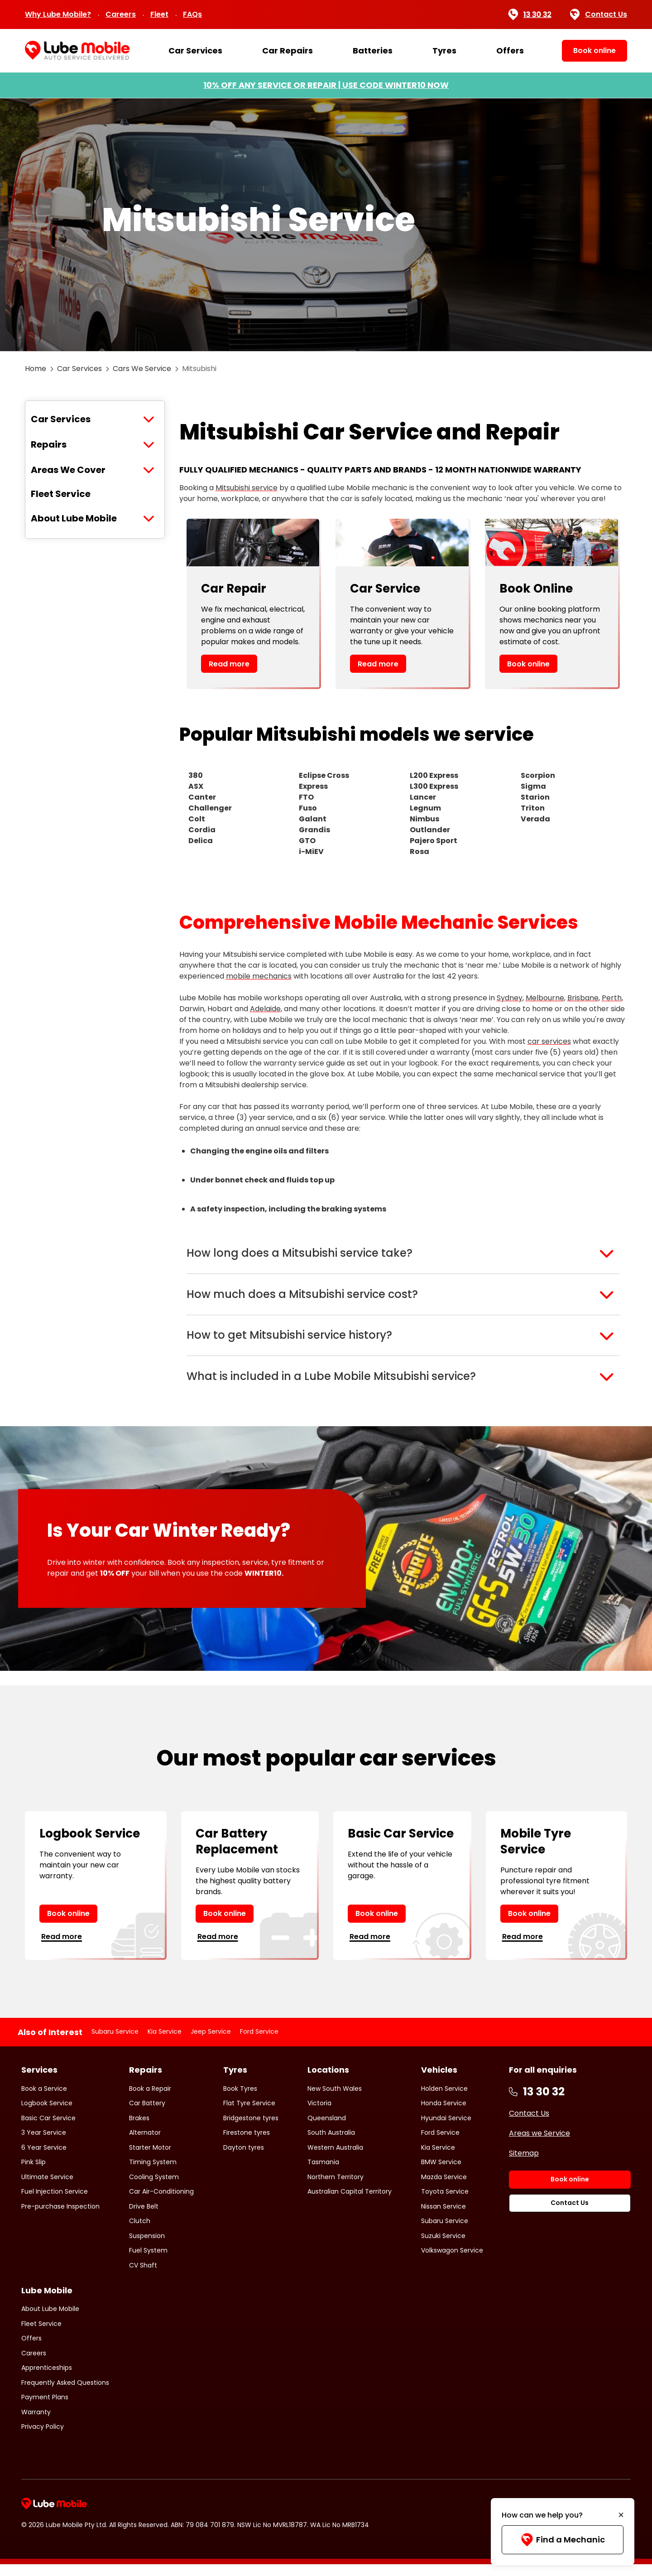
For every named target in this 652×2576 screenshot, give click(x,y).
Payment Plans (44, 2408)
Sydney (510, 998)
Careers (120, 14)
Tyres (444, 50)
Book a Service (44, 2099)
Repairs (49, 444)
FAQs (192, 14)
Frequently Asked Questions (65, 2394)
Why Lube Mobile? (58, 14)
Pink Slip (33, 2173)
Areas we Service (539, 2144)
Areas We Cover (68, 469)
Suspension (147, 2247)
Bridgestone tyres (250, 2129)
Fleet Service (61, 493)
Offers (510, 50)
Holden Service (444, 2099)
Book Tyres (240, 2099)
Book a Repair (150, 2099)
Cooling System (154, 2188)
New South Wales (334, 2099)
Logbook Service (46, 2114)
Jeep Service (211, 2042)
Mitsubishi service (247, 487)
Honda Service (443, 2114)
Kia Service (165, 2042)
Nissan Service (443, 2217)
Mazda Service (444, 2188)
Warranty (36, 2423)
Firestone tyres (246, 2144)
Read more (229, 664)
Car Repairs (287, 50)
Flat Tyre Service (249, 2114)
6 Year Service (44, 2158)
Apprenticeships (46, 2379)
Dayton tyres (243, 2158)
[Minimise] (620, 2515)
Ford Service (259, 2042)
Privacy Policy (42, 2438)
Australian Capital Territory (349, 2203)
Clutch (139, 2232)
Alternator (145, 2144)
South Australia (331, 2144)
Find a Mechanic (562, 2540)
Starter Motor (150, 2158)
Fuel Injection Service (54, 2203)
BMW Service (441, 2173)
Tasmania (323, 2173)
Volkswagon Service (452, 2262)
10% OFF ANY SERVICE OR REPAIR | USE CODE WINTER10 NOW (326, 85)
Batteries (373, 50)
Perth (612, 998)
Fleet (159, 14)
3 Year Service (43, 2144)
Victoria (319, 2114)
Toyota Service (445, 2203)
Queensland (326, 2129)
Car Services (195, 50)
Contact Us (598, 14)
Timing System (153, 2173)
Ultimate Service (47, 2188)
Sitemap (524, 2164)
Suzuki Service (443, 2247)
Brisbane (583, 998)
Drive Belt (143, 2217)
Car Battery (147, 2114)
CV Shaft (143, 2276)
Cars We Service (142, 368)
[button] (403, 1254)
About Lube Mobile (74, 518)
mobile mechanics (259, 976)
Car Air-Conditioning (161, 2203)
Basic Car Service (48, 2129)
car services (549, 1041)
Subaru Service (115, 2042)
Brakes (139, 2129)
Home (35, 368)
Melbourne (545, 998)
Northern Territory (335, 2188)
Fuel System (148, 2262)
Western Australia (335, 2158)
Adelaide (265, 1008)
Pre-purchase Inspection (60, 2217)
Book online (528, 664)
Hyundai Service (446, 2129)
